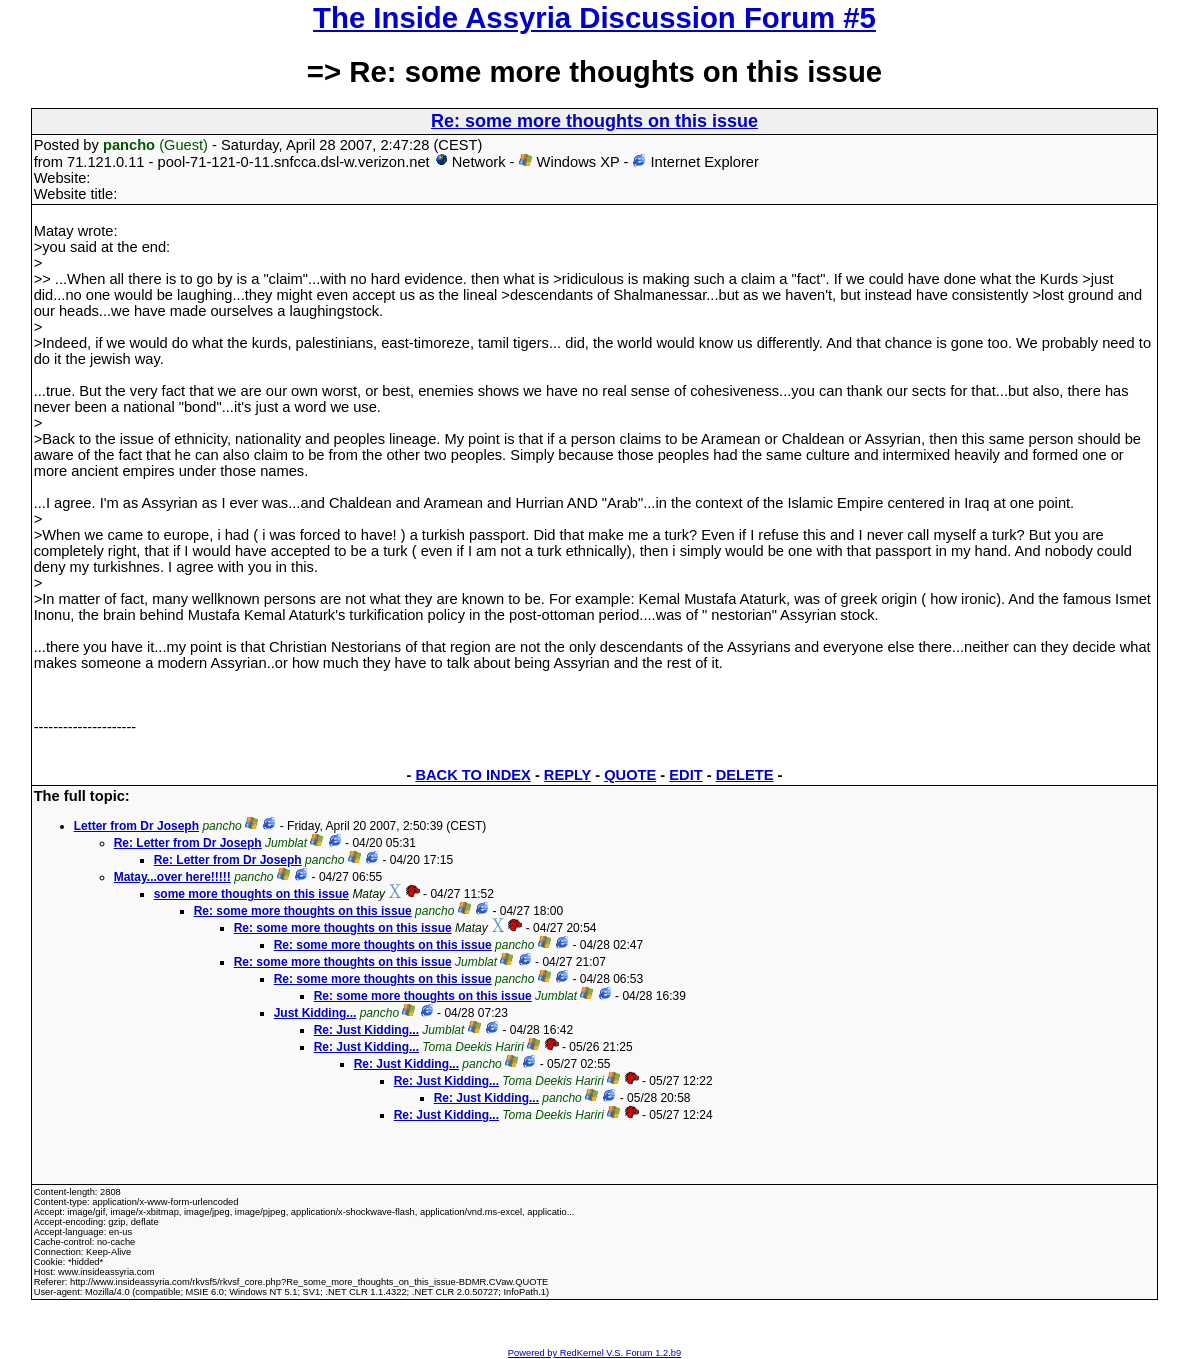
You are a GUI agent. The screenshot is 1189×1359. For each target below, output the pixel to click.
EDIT (685, 775)
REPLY (567, 775)
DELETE (745, 775)
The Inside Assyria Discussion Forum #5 (594, 17)
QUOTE (630, 775)
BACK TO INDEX (472, 775)
